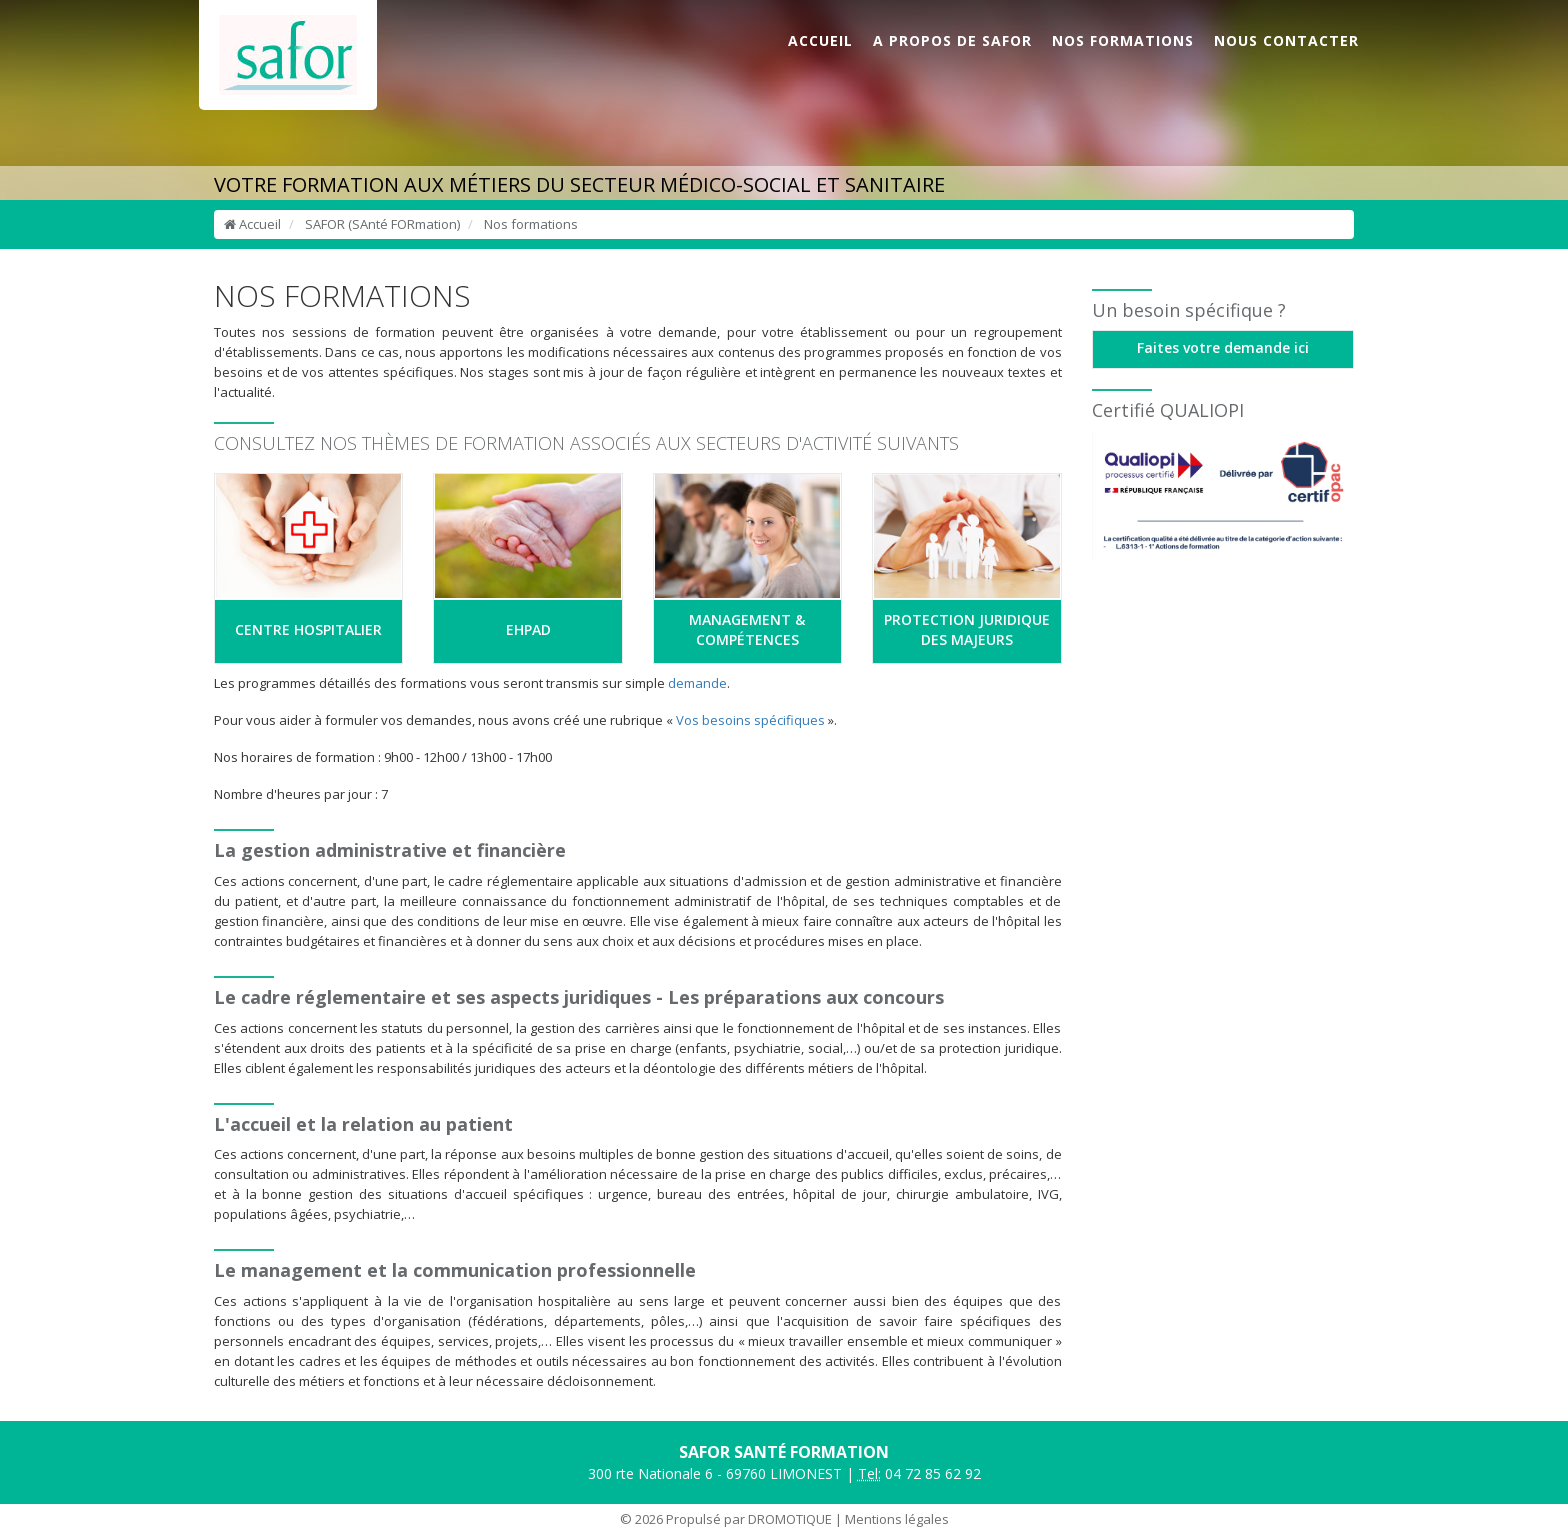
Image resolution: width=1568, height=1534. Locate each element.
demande (697, 683)
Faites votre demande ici (1223, 347)
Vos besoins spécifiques (750, 720)
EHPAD (528, 629)
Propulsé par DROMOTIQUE (749, 1519)
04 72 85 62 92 (919, 1474)
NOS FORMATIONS (1123, 40)
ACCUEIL (820, 40)
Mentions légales (897, 1519)
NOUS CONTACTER (1286, 40)
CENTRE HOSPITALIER (308, 629)
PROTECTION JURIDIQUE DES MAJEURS (967, 629)
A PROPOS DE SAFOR (952, 40)
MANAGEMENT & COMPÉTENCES (747, 629)
